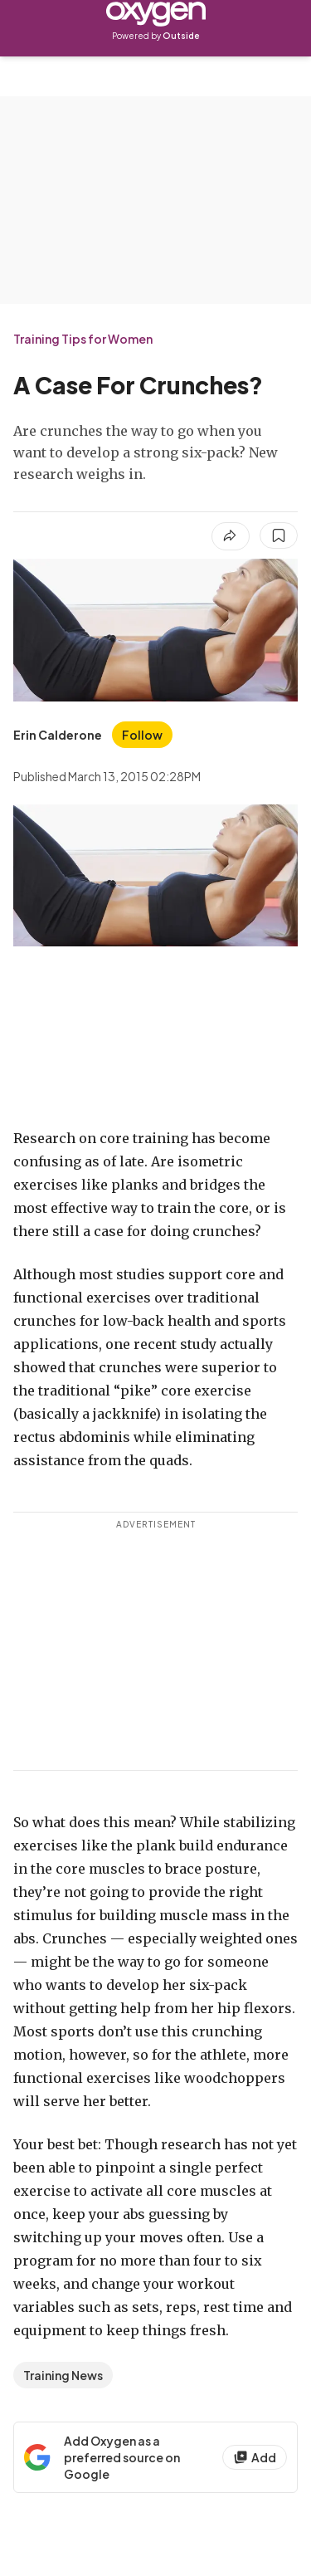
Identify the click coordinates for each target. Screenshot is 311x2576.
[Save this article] (279, 535)
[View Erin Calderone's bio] (57, 734)
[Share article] (230, 536)
